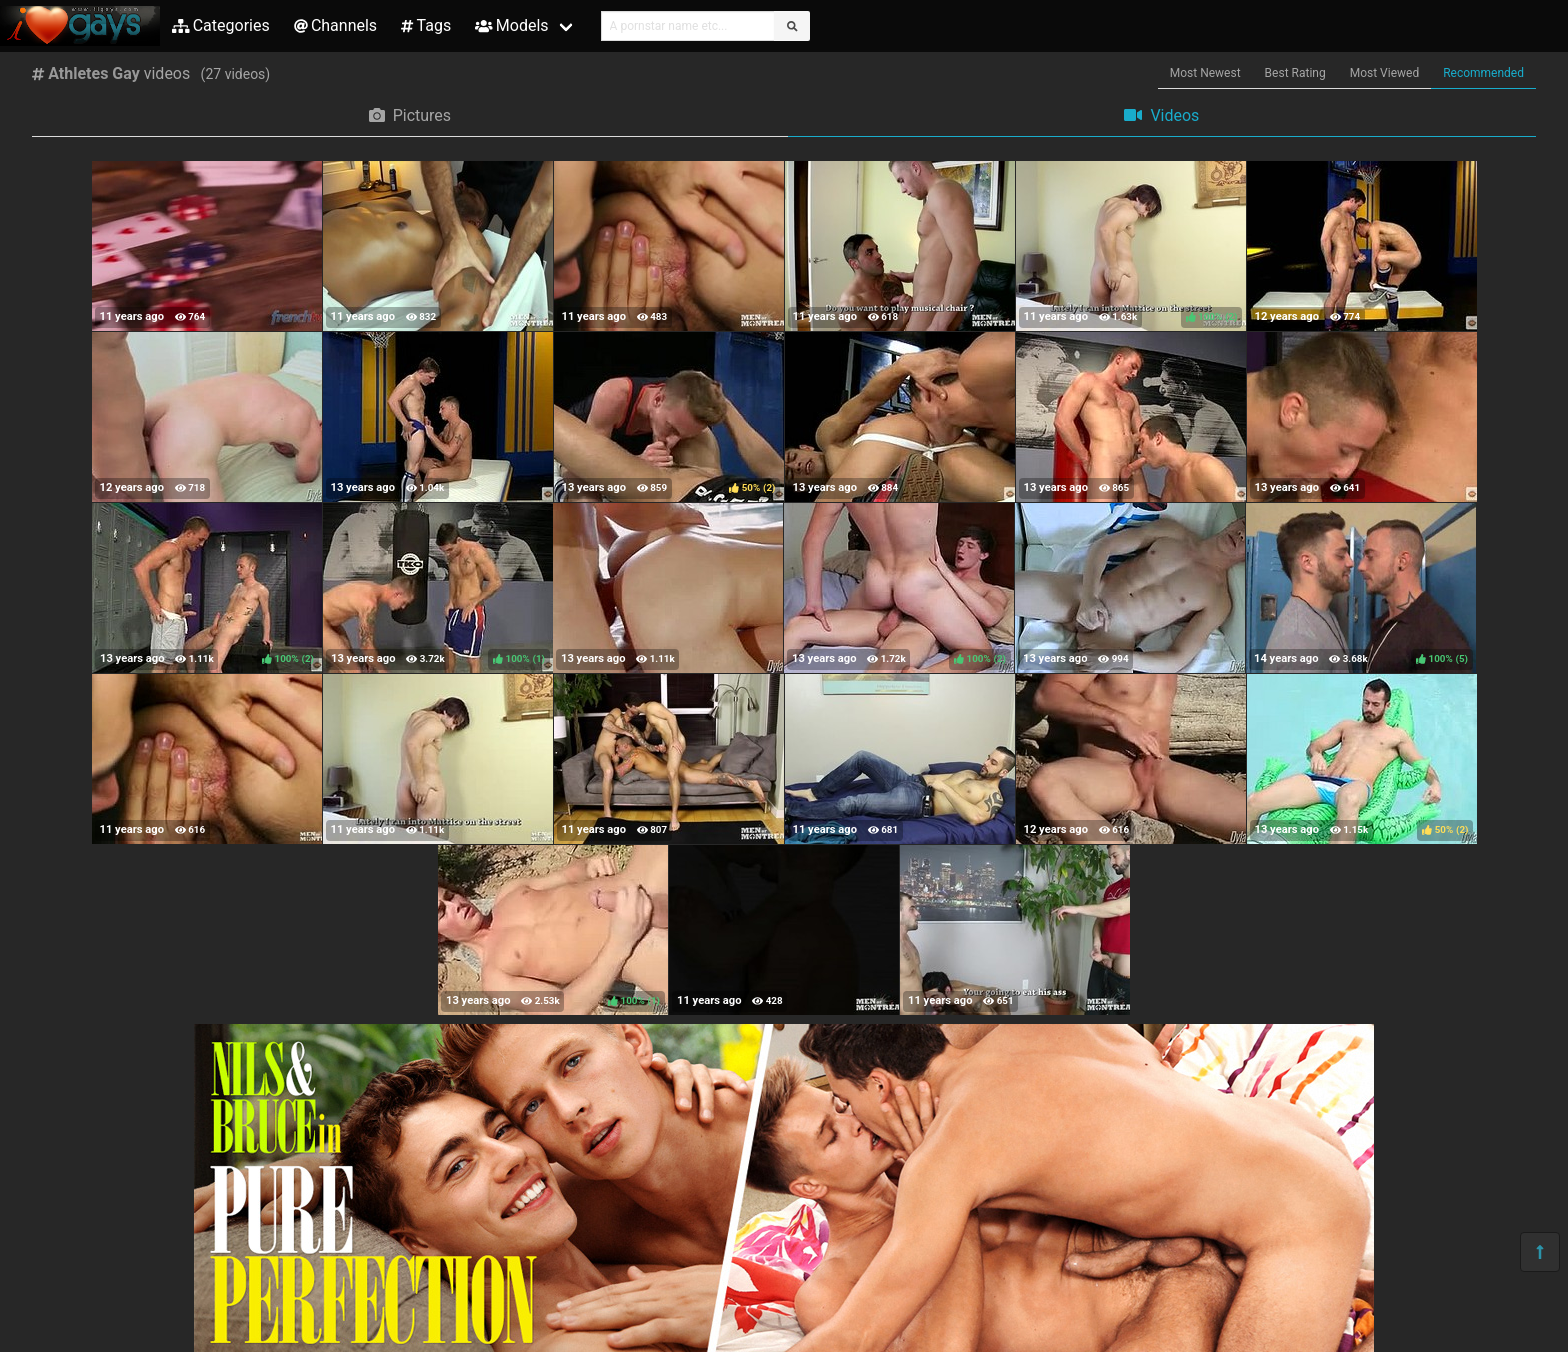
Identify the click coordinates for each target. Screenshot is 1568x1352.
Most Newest (1205, 73)
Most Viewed (1385, 73)
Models (511, 25)
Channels (335, 25)
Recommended (1483, 73)
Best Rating (1295, 73)
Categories (221, 25)
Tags (426, 25)
